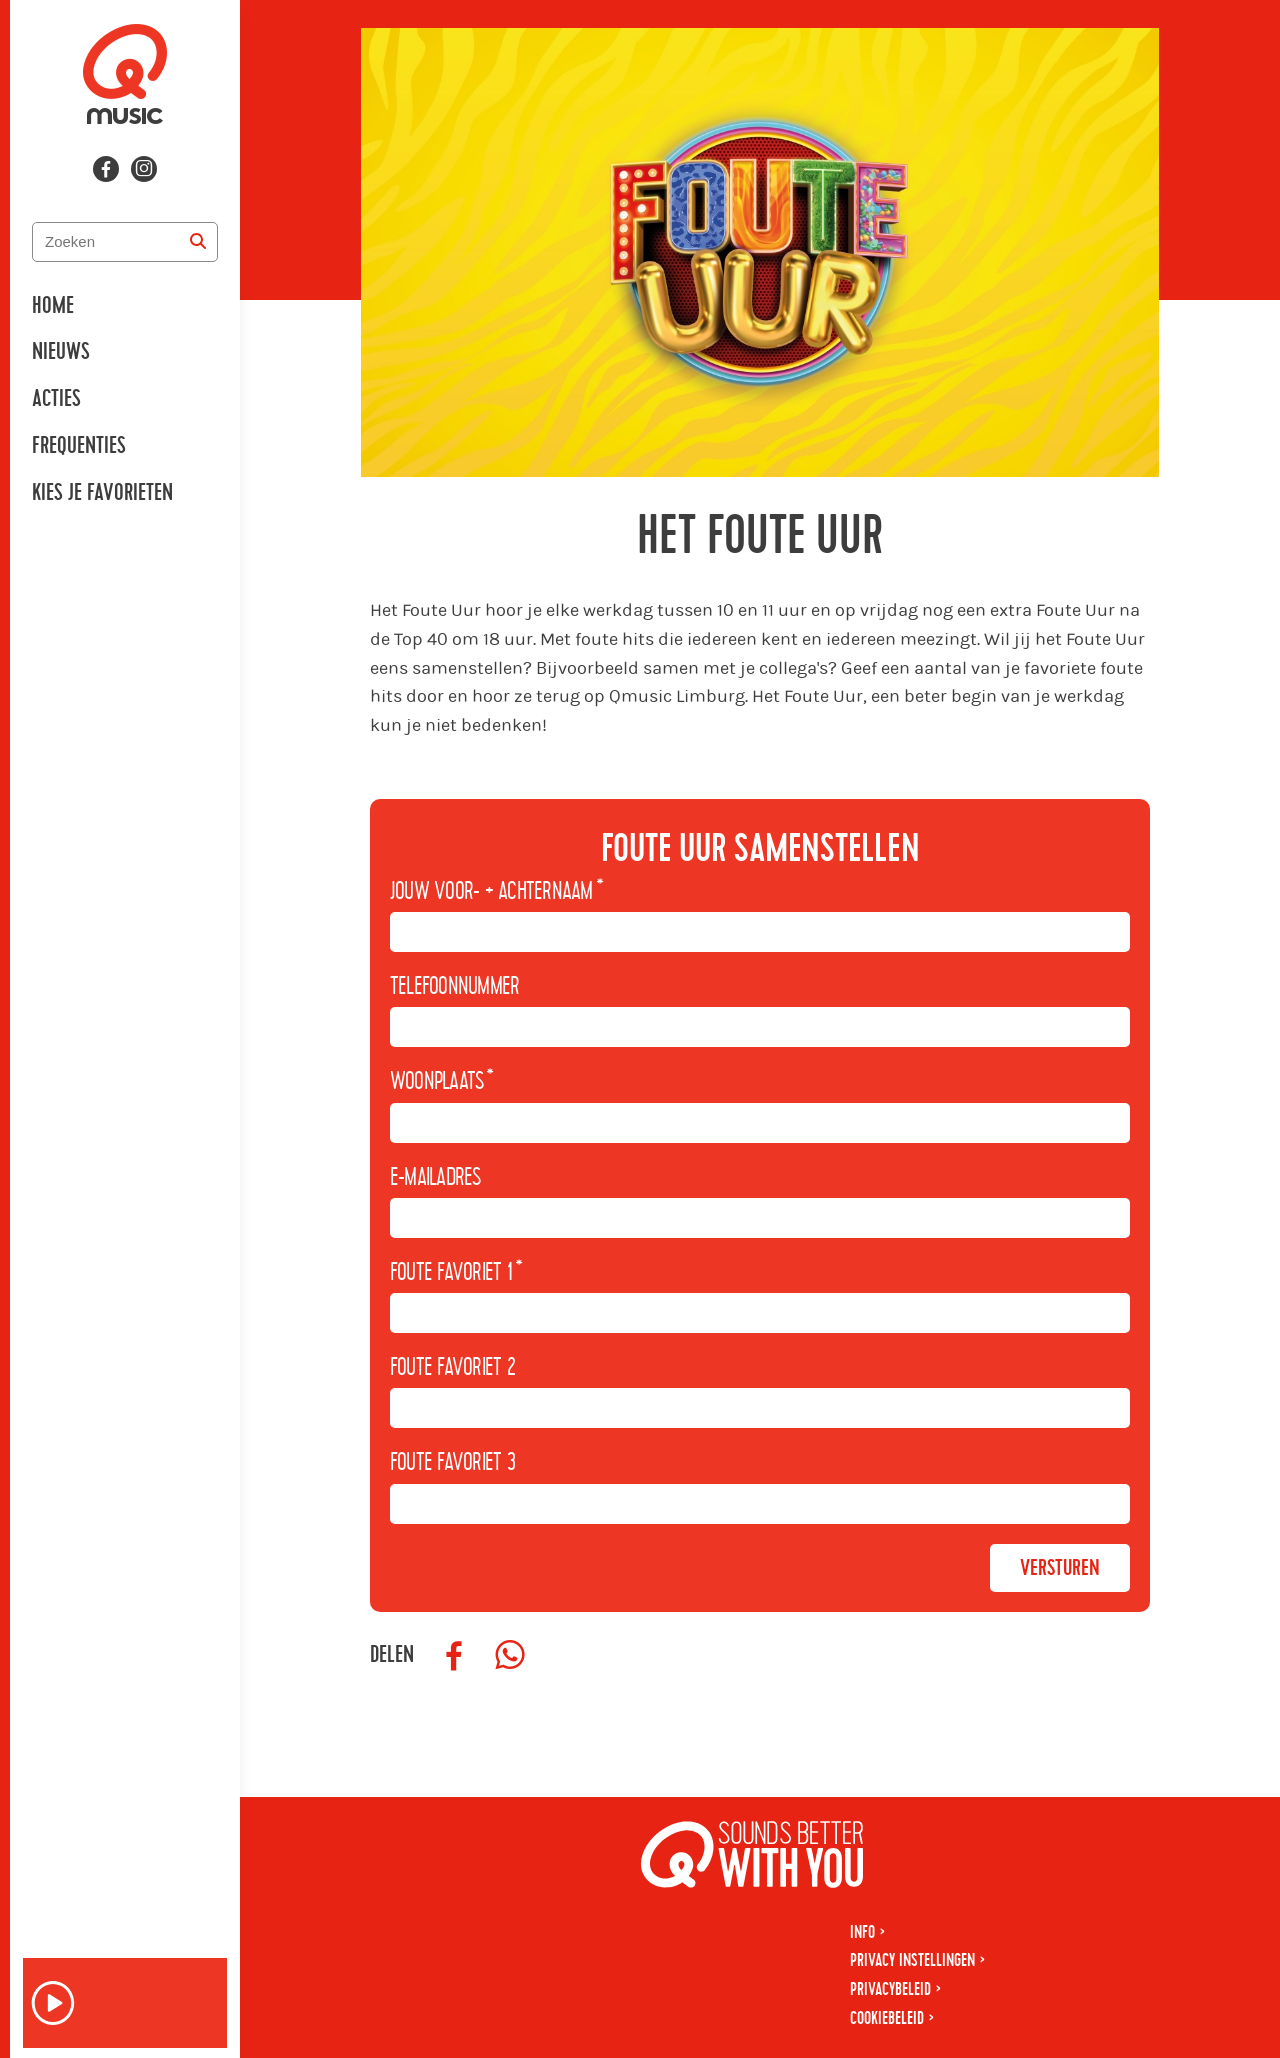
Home (53, 306)
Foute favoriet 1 (456, 1273)
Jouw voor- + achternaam (496, 892)
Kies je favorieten (102, 493)
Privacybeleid (890, 1989)
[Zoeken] (198, 242)
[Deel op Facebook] (454, 1656)
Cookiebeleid (887, 2018)
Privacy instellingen (912, 1960)
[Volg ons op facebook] (106, 169)
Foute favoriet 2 (452, 1368)
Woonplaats (442, 1082)
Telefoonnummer (454, 987)
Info (862, 1932)
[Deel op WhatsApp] (510, 1656)
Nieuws (61, 352)
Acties (56, 399)
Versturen (1060, 1567)
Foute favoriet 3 (452, 1463)
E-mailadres (435, 1178)
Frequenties (79, 446)
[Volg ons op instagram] (144, 169)
